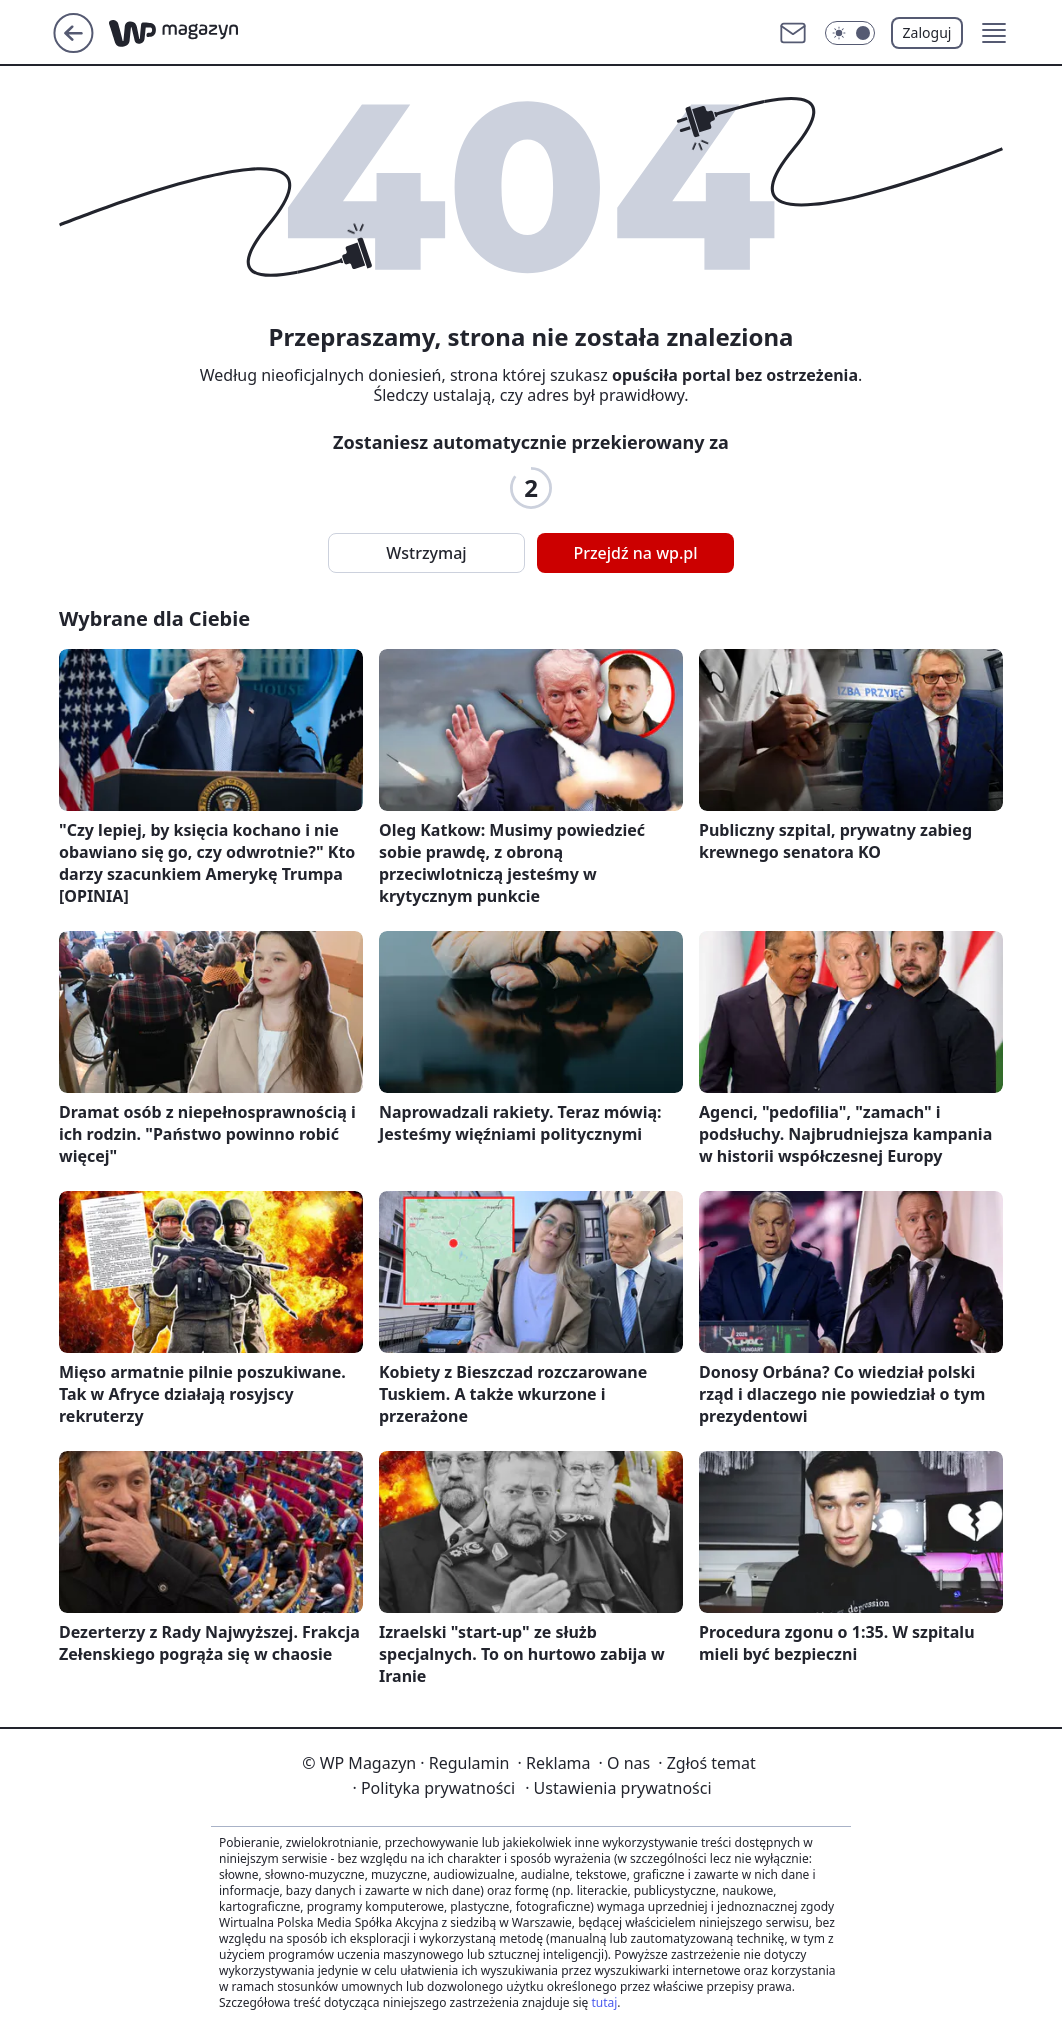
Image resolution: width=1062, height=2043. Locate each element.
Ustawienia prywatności (618, 1788)
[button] (994, 33)
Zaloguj (927, 32)
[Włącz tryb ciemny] (850, 33)
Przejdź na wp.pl (635, 553)
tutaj (604, 2002)
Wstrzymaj (426, 553)
